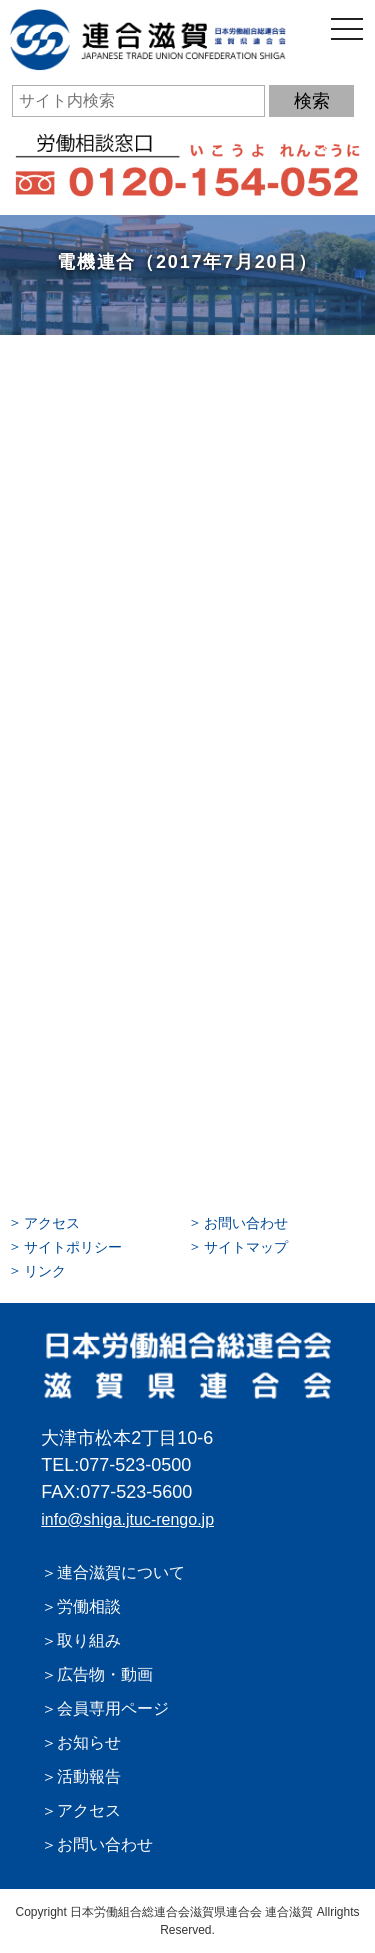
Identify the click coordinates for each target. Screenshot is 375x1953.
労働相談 (89, 1606)
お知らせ (89, 1742)
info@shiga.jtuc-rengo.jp (127, 1519)
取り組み (89, 1640)
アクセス (52, 1223)
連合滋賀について (121, 1572)
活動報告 (89, 1776)
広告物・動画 (105, 1674)
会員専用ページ (113, 1708)
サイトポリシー (73, 1247)
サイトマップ (246, 1247)
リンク (45, 1271)
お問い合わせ (246, 1223)
